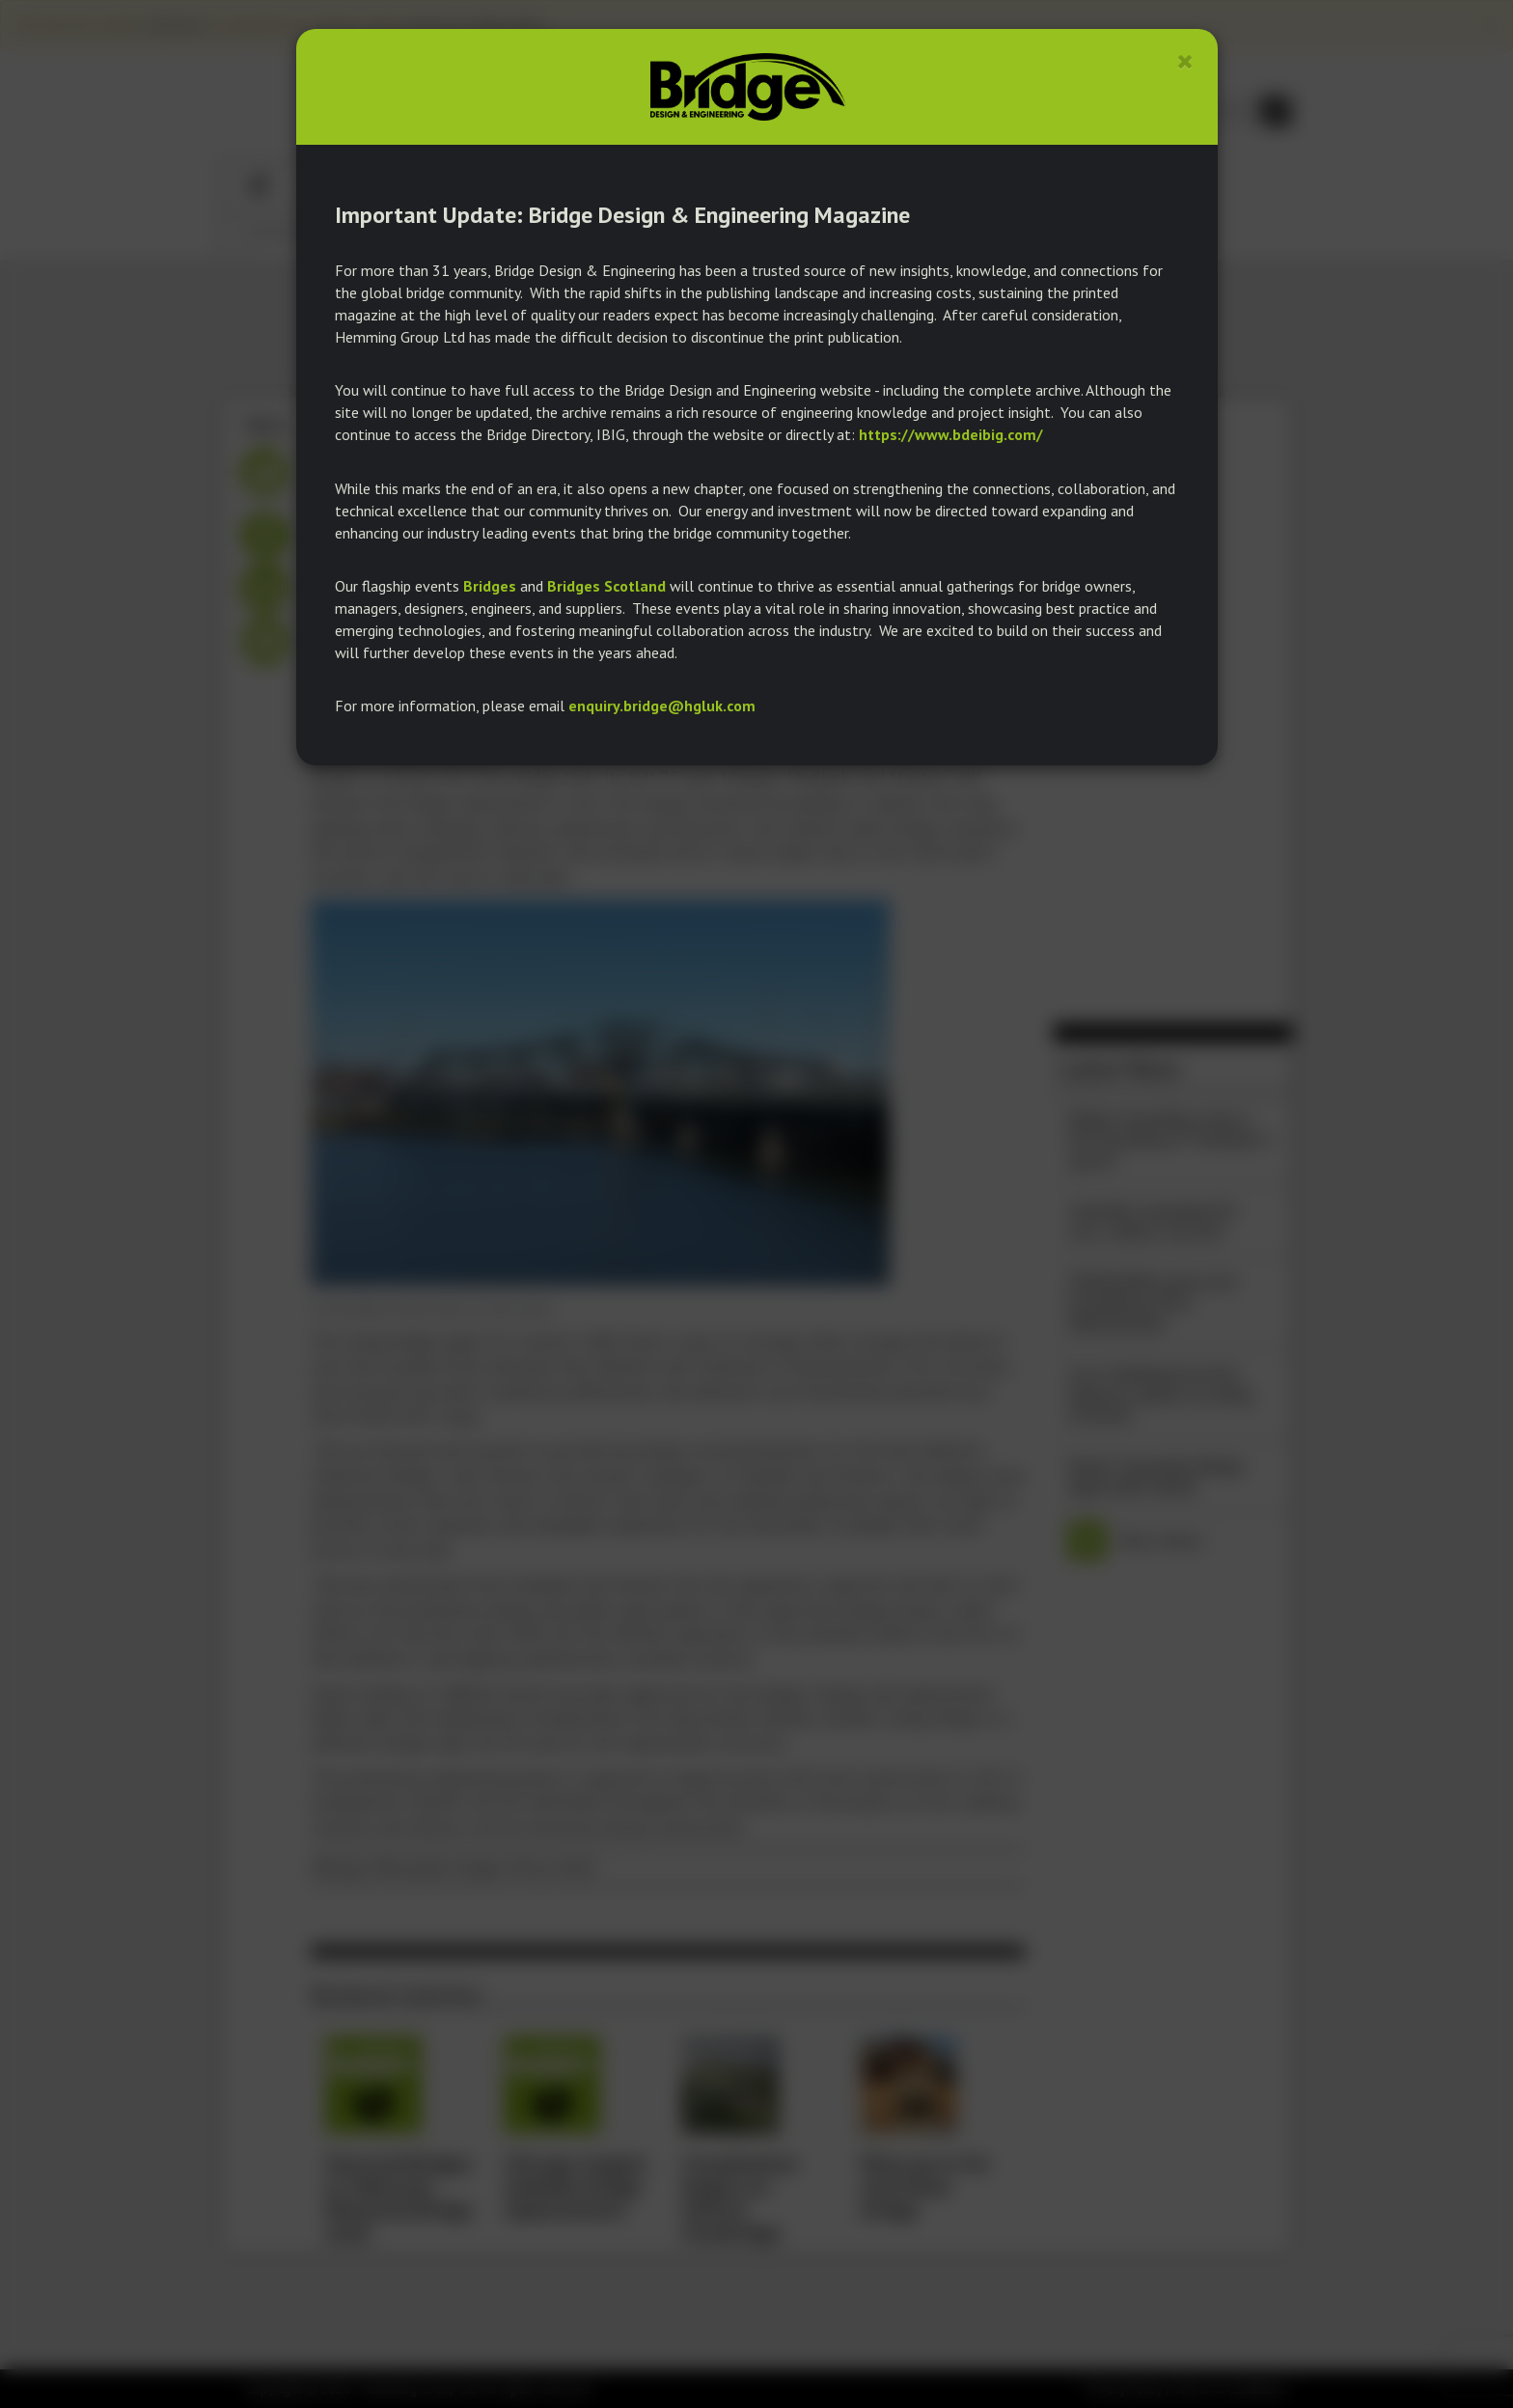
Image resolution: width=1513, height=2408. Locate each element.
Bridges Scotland (606, 585)
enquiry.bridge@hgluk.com (662, 705)
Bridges (489, 585)
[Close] (1185, 61)
